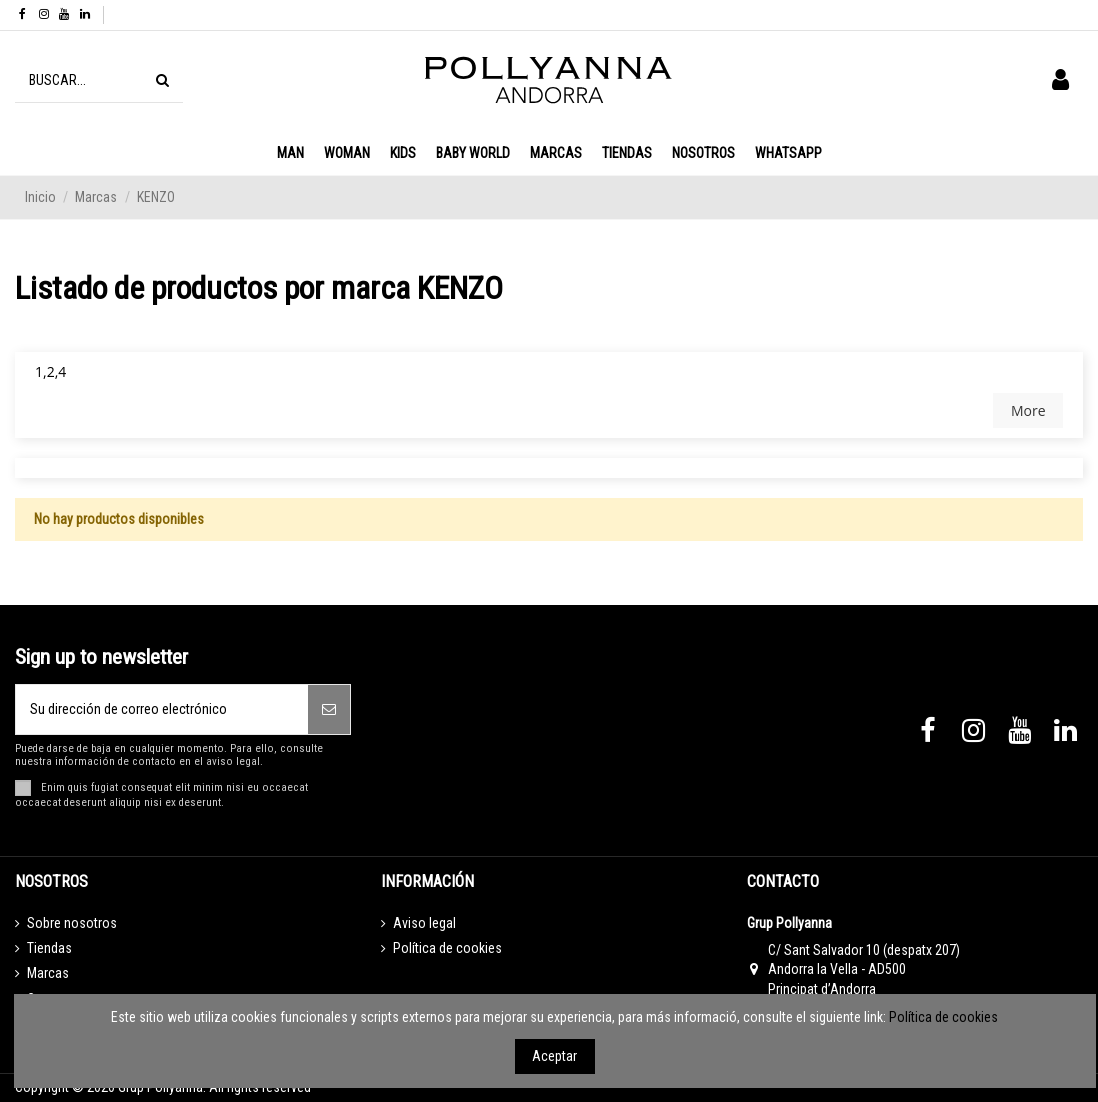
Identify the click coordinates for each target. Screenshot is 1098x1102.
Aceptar (554, 1056)
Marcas (48, 973)
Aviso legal (424, 923)
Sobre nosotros (72, 923)
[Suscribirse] (329, 709)
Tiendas (49, 948)
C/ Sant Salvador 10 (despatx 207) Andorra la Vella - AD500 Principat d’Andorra (864, 969)
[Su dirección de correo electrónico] (162, 709)
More (1028, 410)
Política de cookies (447, 948)
